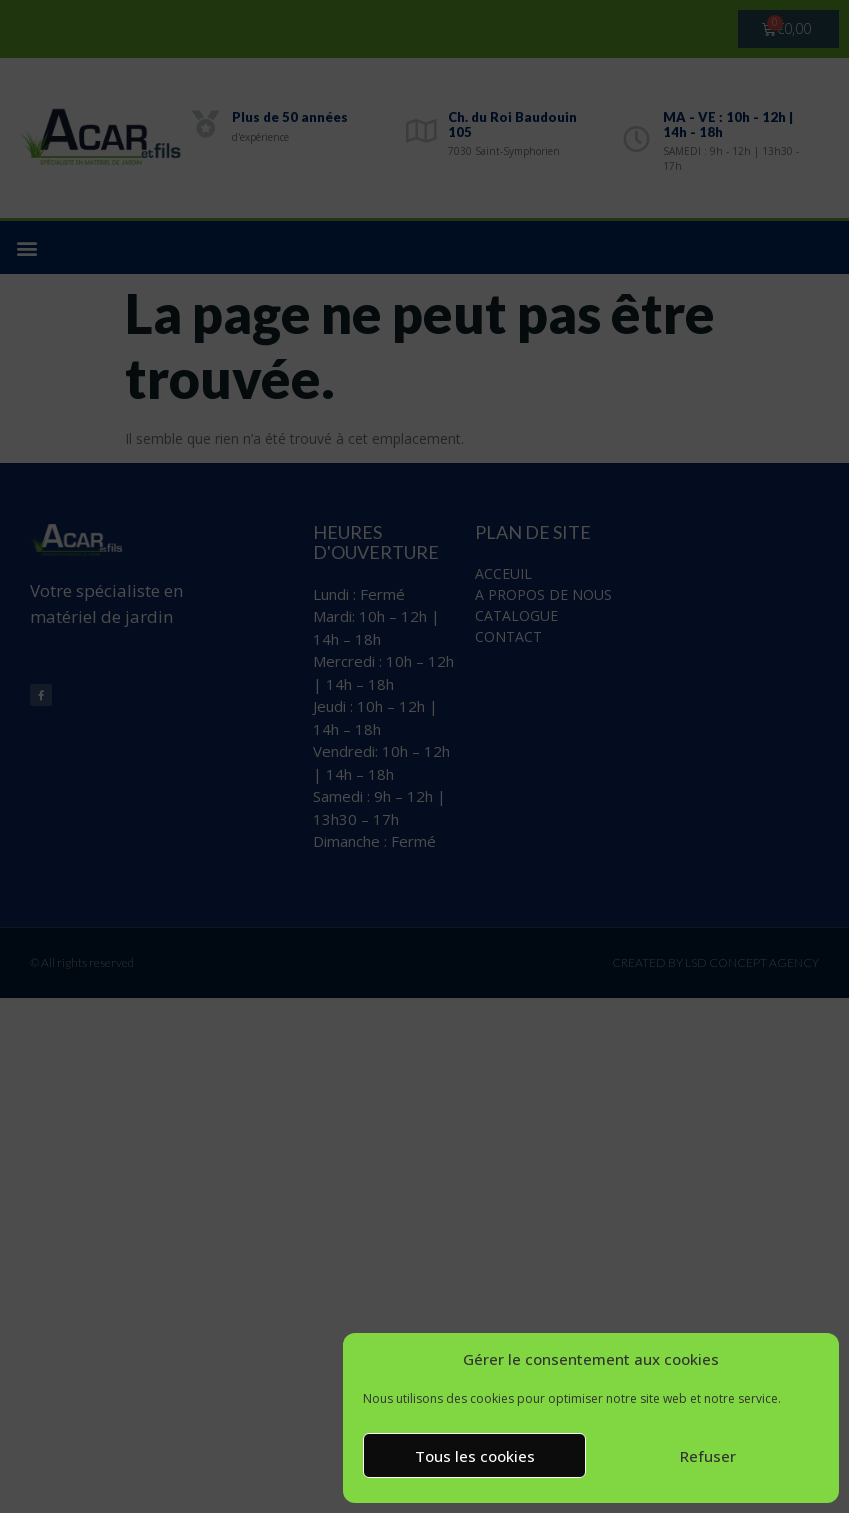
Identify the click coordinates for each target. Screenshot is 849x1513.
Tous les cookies (475, 1456)
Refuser (708, 1456)
